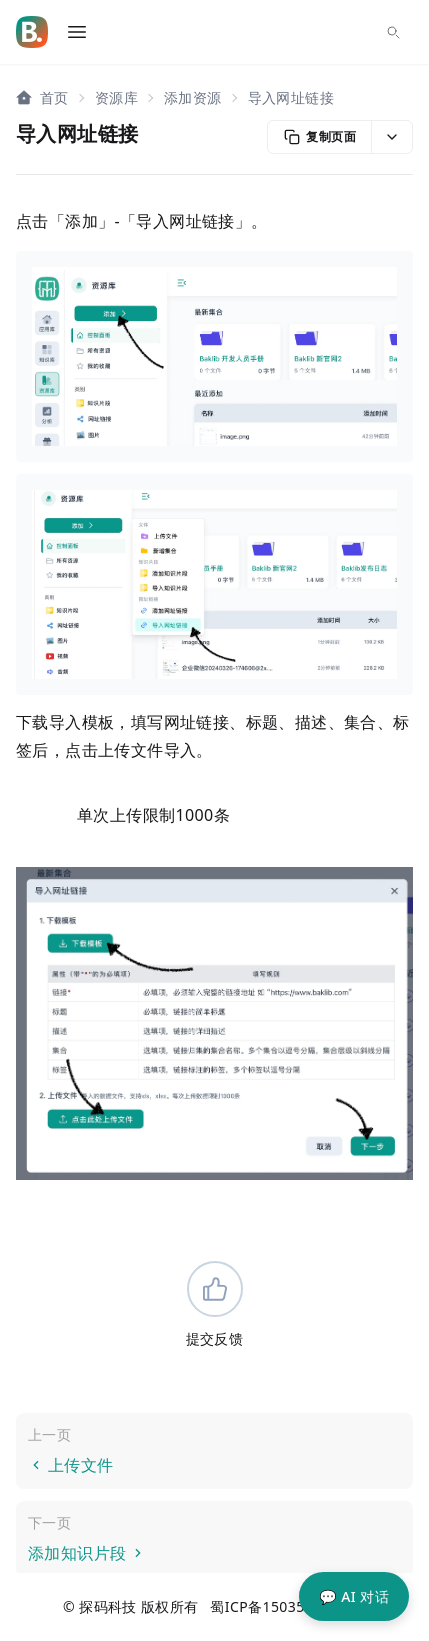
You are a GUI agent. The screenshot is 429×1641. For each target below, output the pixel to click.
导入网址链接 (291, 97)
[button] (391, 137)
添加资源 (193, 97)
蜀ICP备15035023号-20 (287, 1606)
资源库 (116, 97)
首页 (54, 97)
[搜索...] (393, 32)
